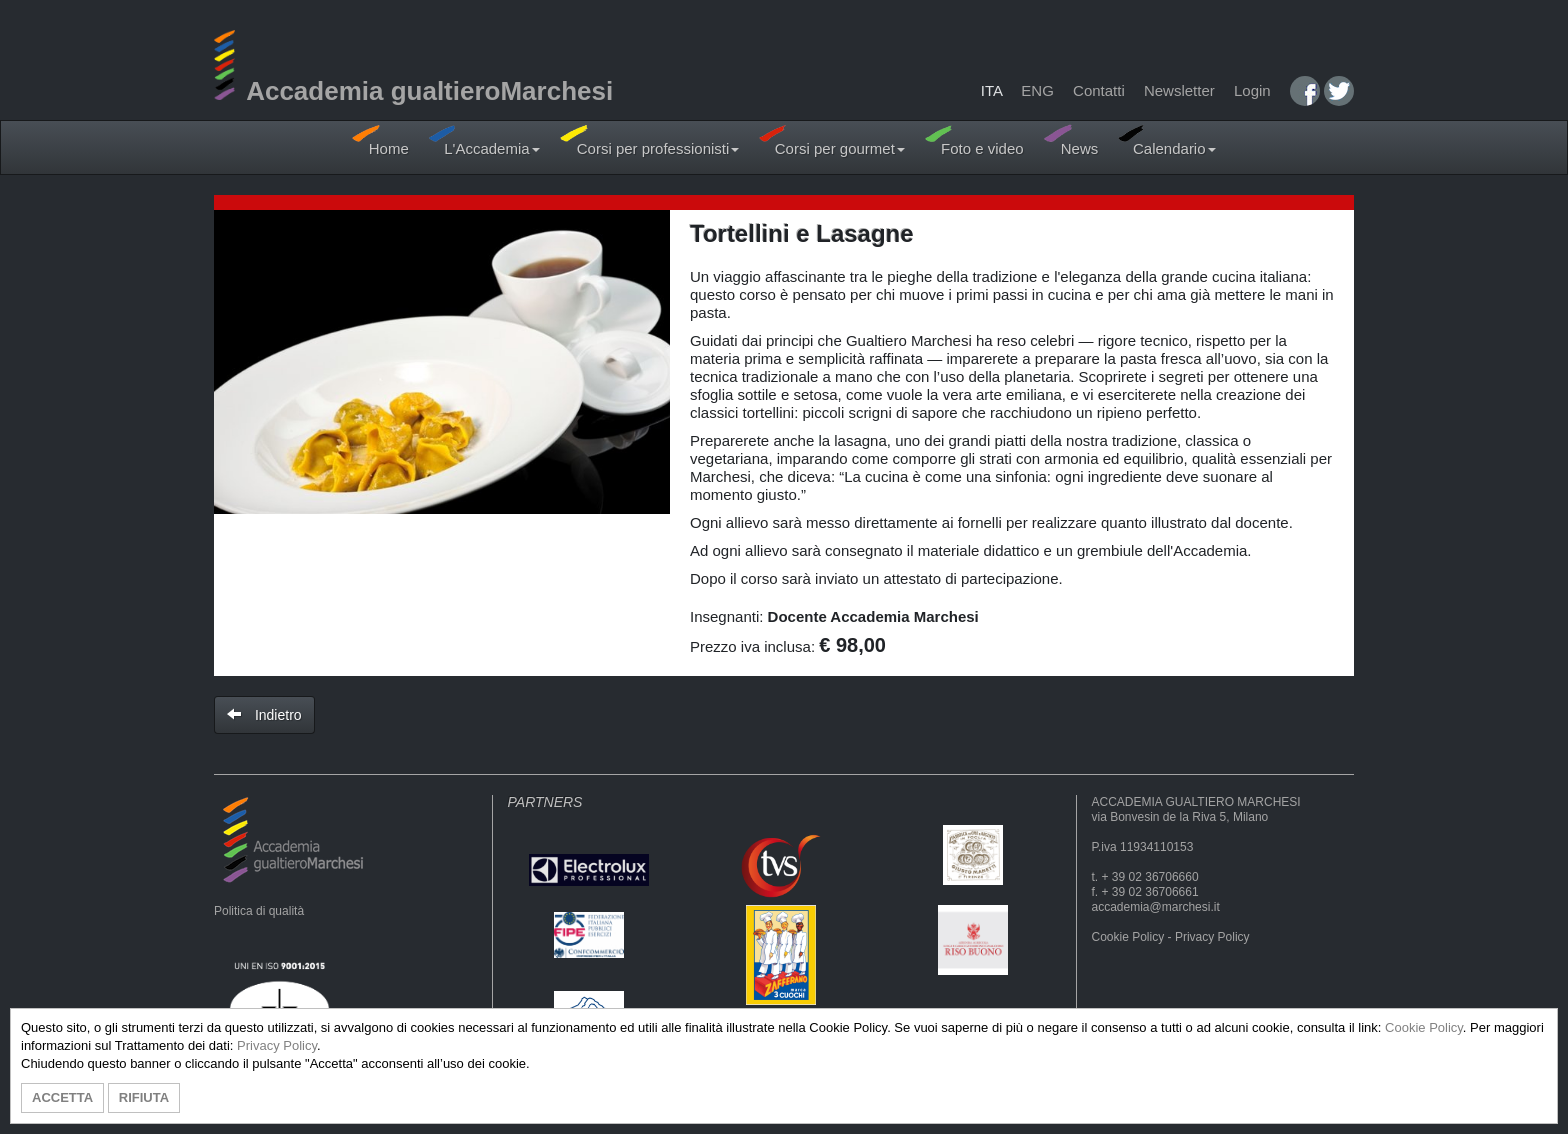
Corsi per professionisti (650, 140)
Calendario (1166, 140)
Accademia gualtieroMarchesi (413, 91)
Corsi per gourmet (832, 140)
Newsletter (1179, 90)
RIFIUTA (144, 1097)
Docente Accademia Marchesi (873, 616)
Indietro (264, 715)
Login (1252, 90)
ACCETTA (62, 1097)
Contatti (1099, 90)
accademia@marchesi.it (1156, 907)
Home (380, 140)
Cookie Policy (1128, 937)
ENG (1037, 90)
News (1071, 140)
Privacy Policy (1212, 937)
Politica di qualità (259, 911)
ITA (991, 90)
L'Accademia (484, 140)
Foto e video (974, 140)
